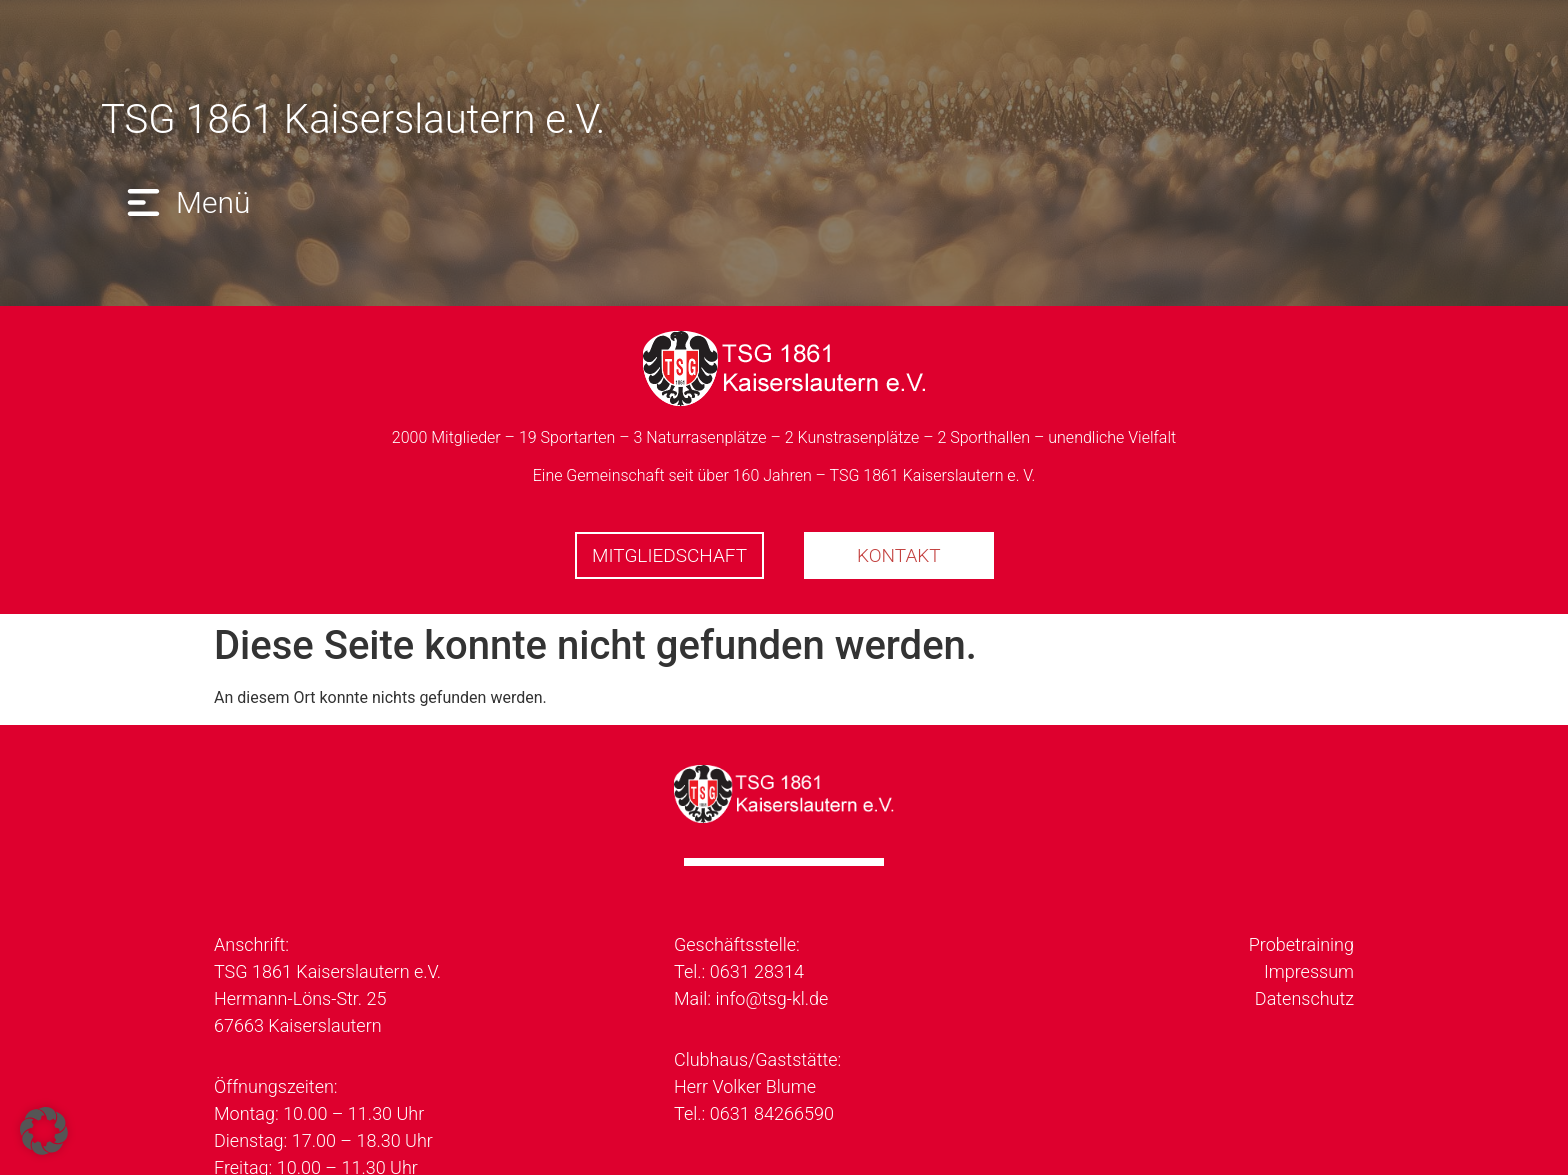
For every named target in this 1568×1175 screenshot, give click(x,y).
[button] (185, 202)
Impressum (1309, 971)
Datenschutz (1304, 998)
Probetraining (1301, 944)
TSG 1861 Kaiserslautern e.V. (353, 119)
